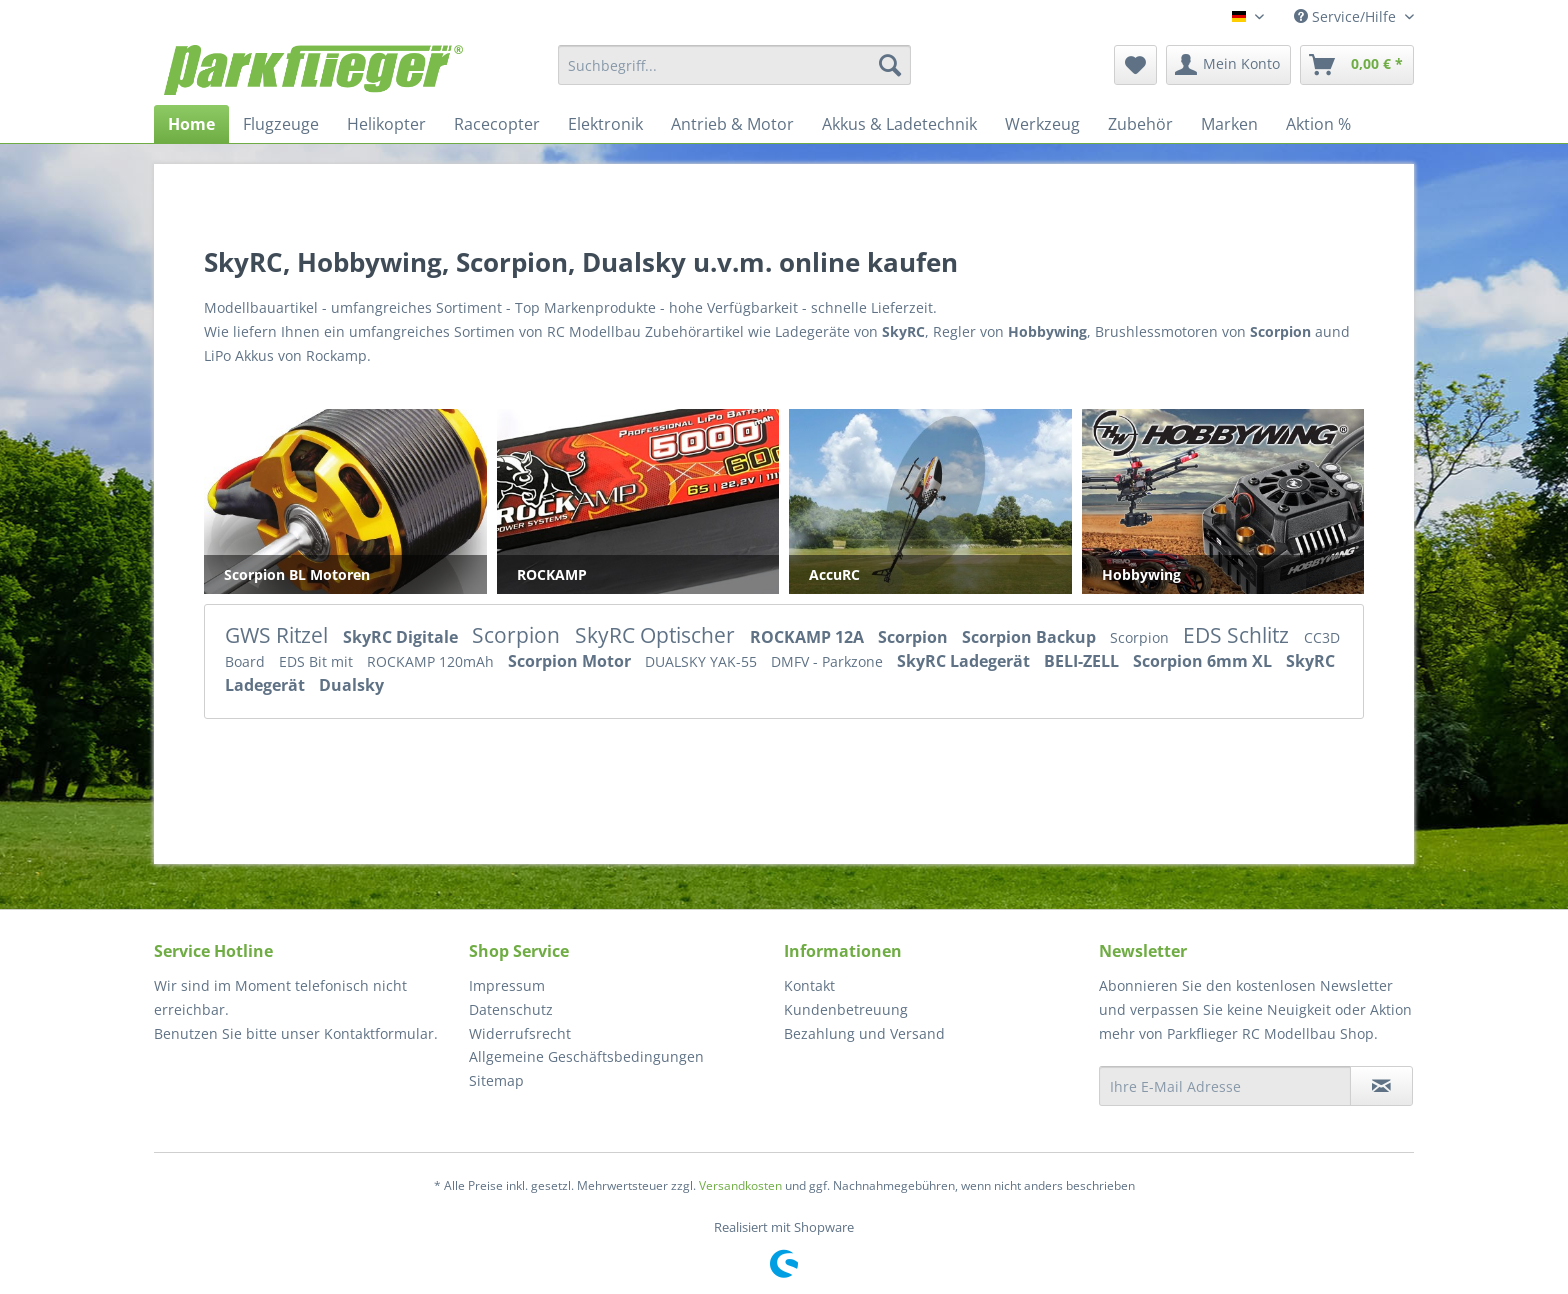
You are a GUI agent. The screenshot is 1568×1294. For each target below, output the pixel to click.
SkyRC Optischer (657, 635)
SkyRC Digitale (402, 637)
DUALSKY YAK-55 (703, 661)
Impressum (507, 985)
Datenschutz (511, 1009)
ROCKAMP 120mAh (432, 661)
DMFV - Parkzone (829, 661)
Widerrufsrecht (520, 1033)
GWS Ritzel (279, 635)
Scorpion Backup (1031, 637)
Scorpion (518, 635)
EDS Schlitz (1238, 635)
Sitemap (496, 1080)
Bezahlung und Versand (864, 1033)
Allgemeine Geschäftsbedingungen (586, 1056)
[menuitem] (734, 65)
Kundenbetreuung (846, 1009)
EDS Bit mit (318, 661)
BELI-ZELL (1083, 661)
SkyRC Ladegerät (965, 661)
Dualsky (351, 685)
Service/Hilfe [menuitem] (1347, 16)
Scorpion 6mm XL (1204, 661)
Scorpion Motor (571, 661)
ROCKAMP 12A (809, 637)
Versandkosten (740, 1185)
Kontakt (809, 985)
